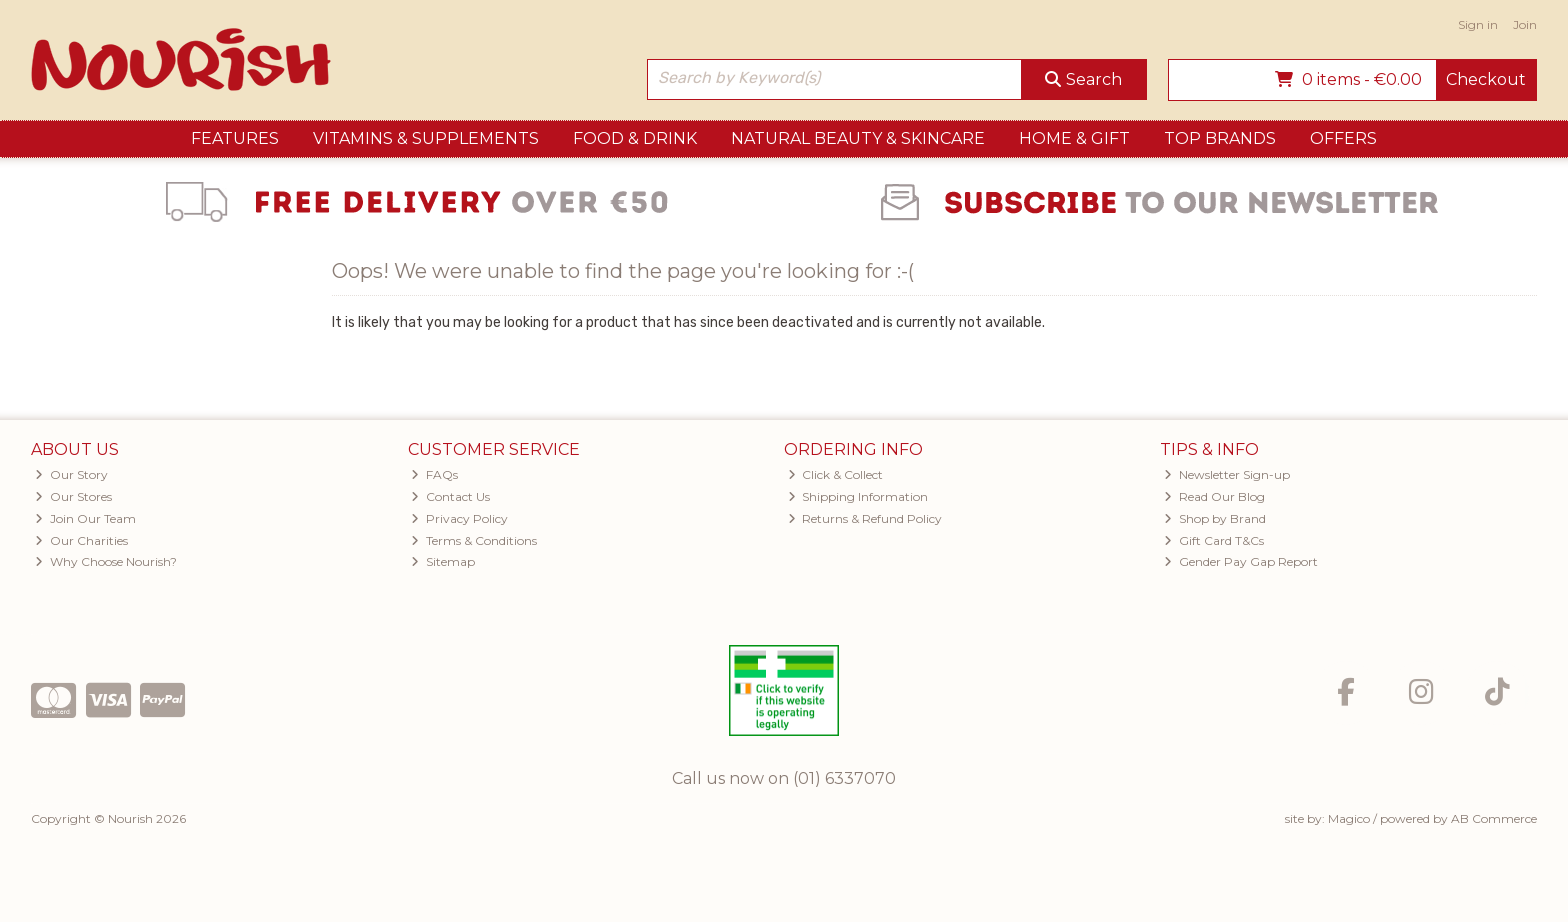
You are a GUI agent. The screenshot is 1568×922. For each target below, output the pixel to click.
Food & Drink (635, 138)
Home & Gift (1074, 138)
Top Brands (1220, 138)
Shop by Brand (1215, 518)
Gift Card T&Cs (1214, 540)
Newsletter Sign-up (1227, 474)
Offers (1343, 138)
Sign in (1478, 24)
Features (235, 138)
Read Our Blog (1214, 496)
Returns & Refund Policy (865, 518)
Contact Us (450, 496)
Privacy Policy (459, 518)
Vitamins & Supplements (426, 138)
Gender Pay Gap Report (1241, 561)
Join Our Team (85, 518)
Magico (1349, 818)
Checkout (1486, 79)
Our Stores (73, 496)
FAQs (434, 474)
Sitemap (443, 561)
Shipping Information (858, 496)
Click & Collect (836, 474)
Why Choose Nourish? (106, 561)
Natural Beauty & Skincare (858, 138)
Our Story (71, 474)
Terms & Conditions (474, 540)
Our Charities (81, 540)
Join (1525, 24)
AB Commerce (1494, 818)
